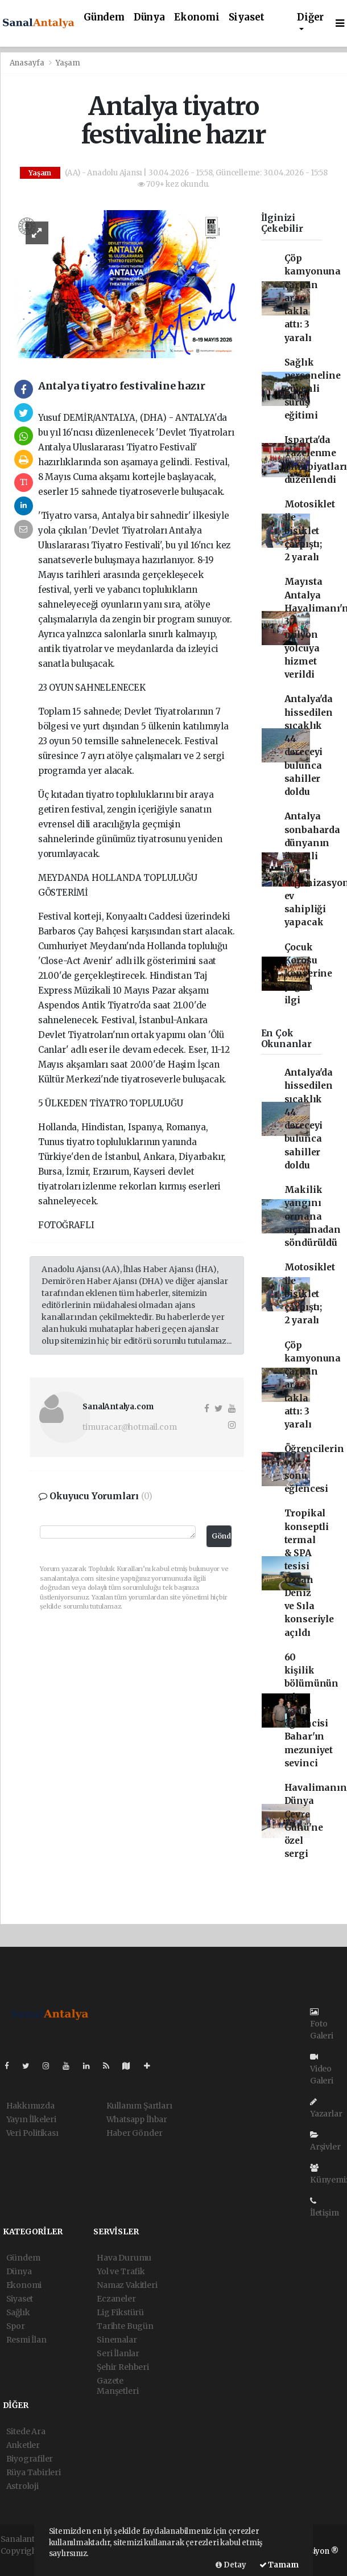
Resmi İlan (26, 2340)
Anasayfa (28, 63)
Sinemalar (117, 2340)
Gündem (104, 17)
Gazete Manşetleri (117, 2386)
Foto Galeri (321, 2024)
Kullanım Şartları (139, 2106)
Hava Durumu (124, 2258)
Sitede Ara (26, 2431)
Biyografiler (29, 2459)
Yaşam (68, 63)
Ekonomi (197, 17)
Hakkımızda (30, 2106)
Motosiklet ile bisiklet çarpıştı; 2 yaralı (309, 531)
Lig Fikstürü (120, 2312)
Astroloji (22, 2486)
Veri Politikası (32, 2133)
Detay (231, 2565)
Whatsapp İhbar (136, 2119)
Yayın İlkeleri (31, 2119)
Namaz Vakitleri (127, 2285)
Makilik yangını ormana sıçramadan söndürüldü (312, 1216)
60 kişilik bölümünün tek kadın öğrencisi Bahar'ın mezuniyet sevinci (311, 1710)
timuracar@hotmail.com (129, 1427)
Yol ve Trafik (121, 2271)
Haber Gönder (134, 2133)
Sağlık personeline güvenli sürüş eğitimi (312, 389)
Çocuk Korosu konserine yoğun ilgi (308, 974)
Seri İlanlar (118, 2353)
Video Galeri (321, 2069)
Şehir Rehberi (123, 2367)
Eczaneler (116, 2299)
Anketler (23, 2445)
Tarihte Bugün (125, 2326)
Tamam (279, 2565)
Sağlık (18, 2312)
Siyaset (247, 17)
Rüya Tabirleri (33, 2472)
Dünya (149, 17)
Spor (15, 2326)
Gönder (222, 1536)
